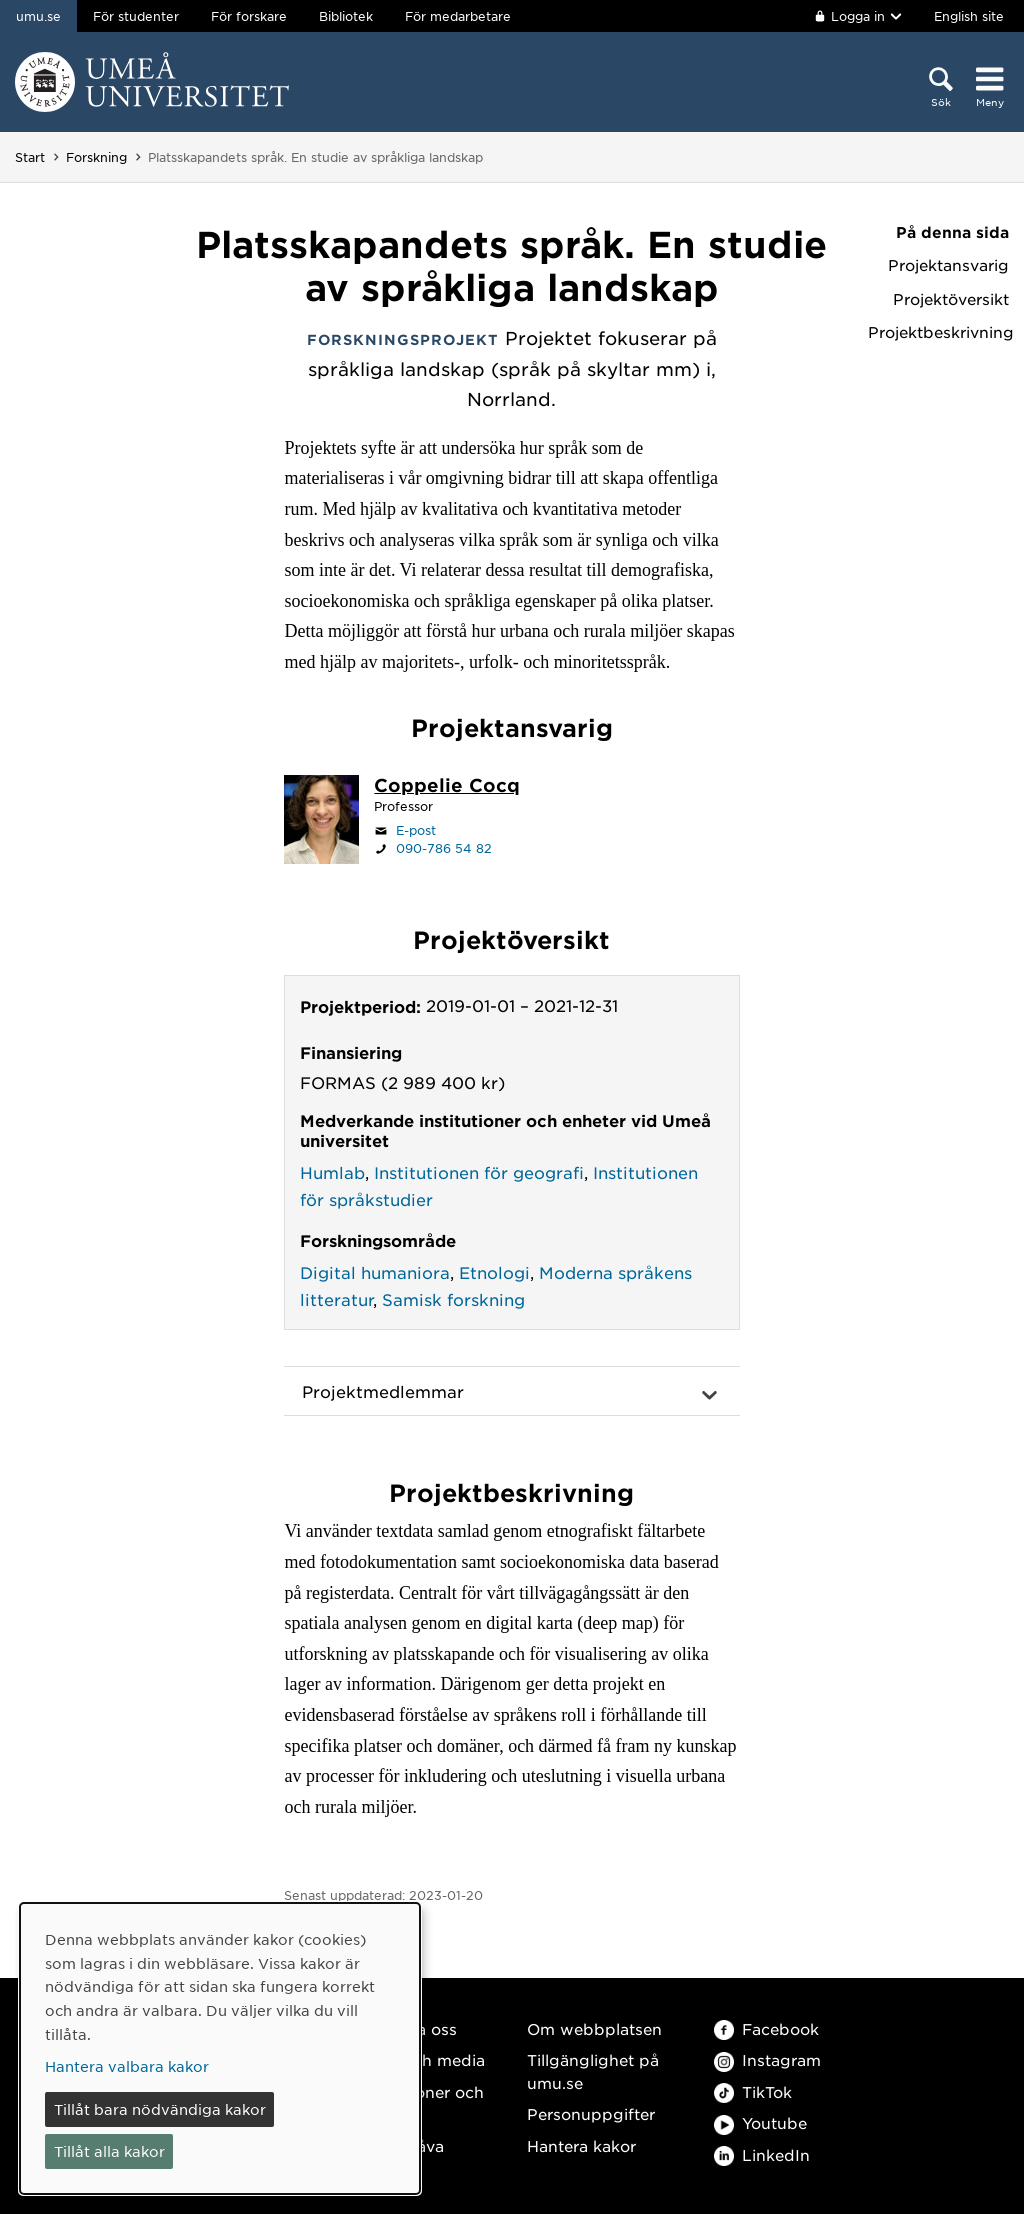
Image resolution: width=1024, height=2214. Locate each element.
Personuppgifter (591, 2113)
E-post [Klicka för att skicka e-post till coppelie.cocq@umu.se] (416, 830)
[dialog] (220, 2048)
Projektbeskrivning (938, 332)
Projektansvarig (948, 265)
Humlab (332, 1172)
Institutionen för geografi (479, 1172)
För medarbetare (458, 16)
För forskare (249, 16)
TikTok (753, 2091)
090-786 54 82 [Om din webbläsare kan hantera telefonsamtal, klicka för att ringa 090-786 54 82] (444, 848)
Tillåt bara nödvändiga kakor (160, 2109)
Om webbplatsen (594, 2028)
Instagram (767, 2059)
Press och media (420, 2059)
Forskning (96, 157)
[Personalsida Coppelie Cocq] (447, 787)
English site (969, 16)
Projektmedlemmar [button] (383, 1391)
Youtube (760, 2122)
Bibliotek (346, 16)
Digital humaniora (375, 1272)
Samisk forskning (453, 1299)
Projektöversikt (951, 299)
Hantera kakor (581, 2145)
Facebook (766, 2028)
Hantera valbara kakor (127, 2066)
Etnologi (494, 1272)
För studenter (136, 16)
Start (30, 157)
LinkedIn (762, 2154)
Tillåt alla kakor (109, 2151)
